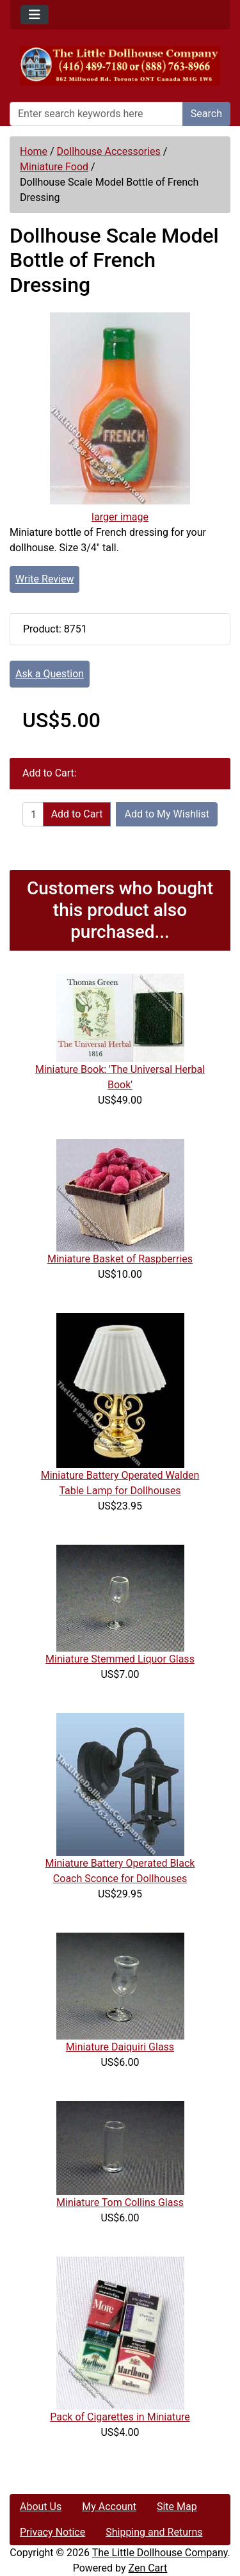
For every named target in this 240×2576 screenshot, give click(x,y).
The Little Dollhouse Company (160, 2553)
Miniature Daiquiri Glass (120, 2047)
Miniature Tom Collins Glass (120, 2202)
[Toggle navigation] (34, 14)
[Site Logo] (120, 65)
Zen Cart (147, 2568)
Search (206, 114)
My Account (109, 2506)
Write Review (44, 579)
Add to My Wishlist (166, 814)
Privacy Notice (52, 2532)
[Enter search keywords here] (96, 114)
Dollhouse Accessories (109, 151)
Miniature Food (54, 167)
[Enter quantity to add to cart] (33, 814)
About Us (40, 2506)
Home (33, 151)
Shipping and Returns (154, 2532)
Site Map (177, 2506)
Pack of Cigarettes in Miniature (120, 2417)
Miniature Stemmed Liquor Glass (120, 1659)
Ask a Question (49, 674)
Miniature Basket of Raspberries (120, 1259)
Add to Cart (77, 814)
